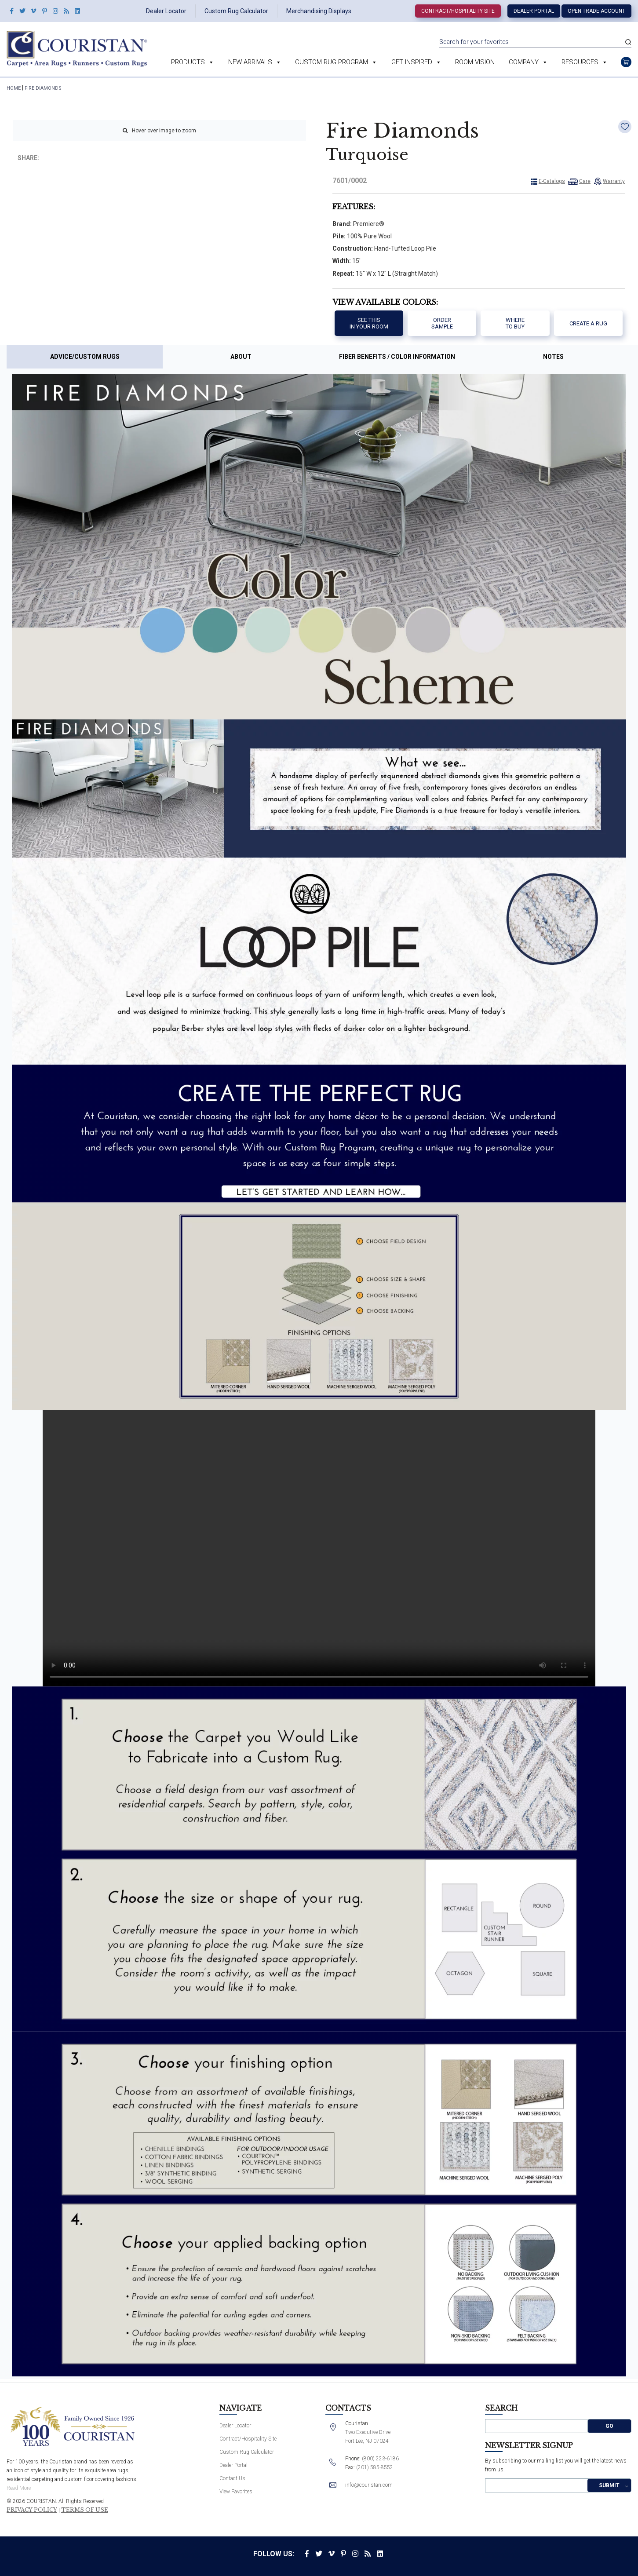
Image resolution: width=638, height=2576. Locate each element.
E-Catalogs (552, 181)
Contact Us (232, 2478)
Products (192, 62)
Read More (19, 2488)
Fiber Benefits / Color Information (397, 356)
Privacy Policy (32, 2510)
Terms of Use (84, 2510)
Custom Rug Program (336, 62)
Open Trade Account (596, 11)
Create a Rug (588, 323)
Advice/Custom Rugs (85, 356)
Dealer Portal (534, 11)
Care (585, 181)
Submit (609, 2485)
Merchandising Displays (318, 11)
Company (528, 62)
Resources (584, 62)
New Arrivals (254, 62)
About (241, 356)
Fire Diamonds (43, 88)
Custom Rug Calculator (236, 11)
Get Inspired (416, 62)
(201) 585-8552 (374, 2467)
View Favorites (235, 2491)
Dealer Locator (166, 11)
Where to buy (515, 323)
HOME (14, 88)
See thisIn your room (369, 323)
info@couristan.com (369, 2485)
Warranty (614, 181)
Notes (553, 356)
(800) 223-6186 (380, 2459)
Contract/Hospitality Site (458, 11)
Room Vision (475, 62)
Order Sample (442, 323)
